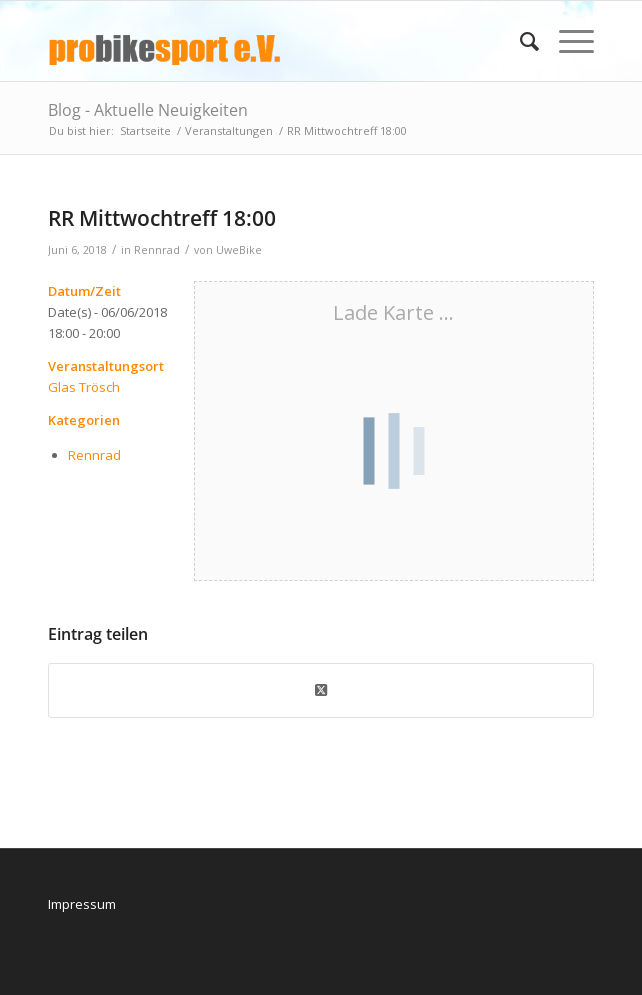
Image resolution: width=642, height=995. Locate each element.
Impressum (82, 904)
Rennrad (157, 250)
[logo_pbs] (266, 41)
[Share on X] (321, 690)
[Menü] (566, 41)
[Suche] (519, 41)
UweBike (239, 250)
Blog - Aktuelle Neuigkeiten (148, 110)
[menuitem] (519, 41)
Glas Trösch (84, 387)
